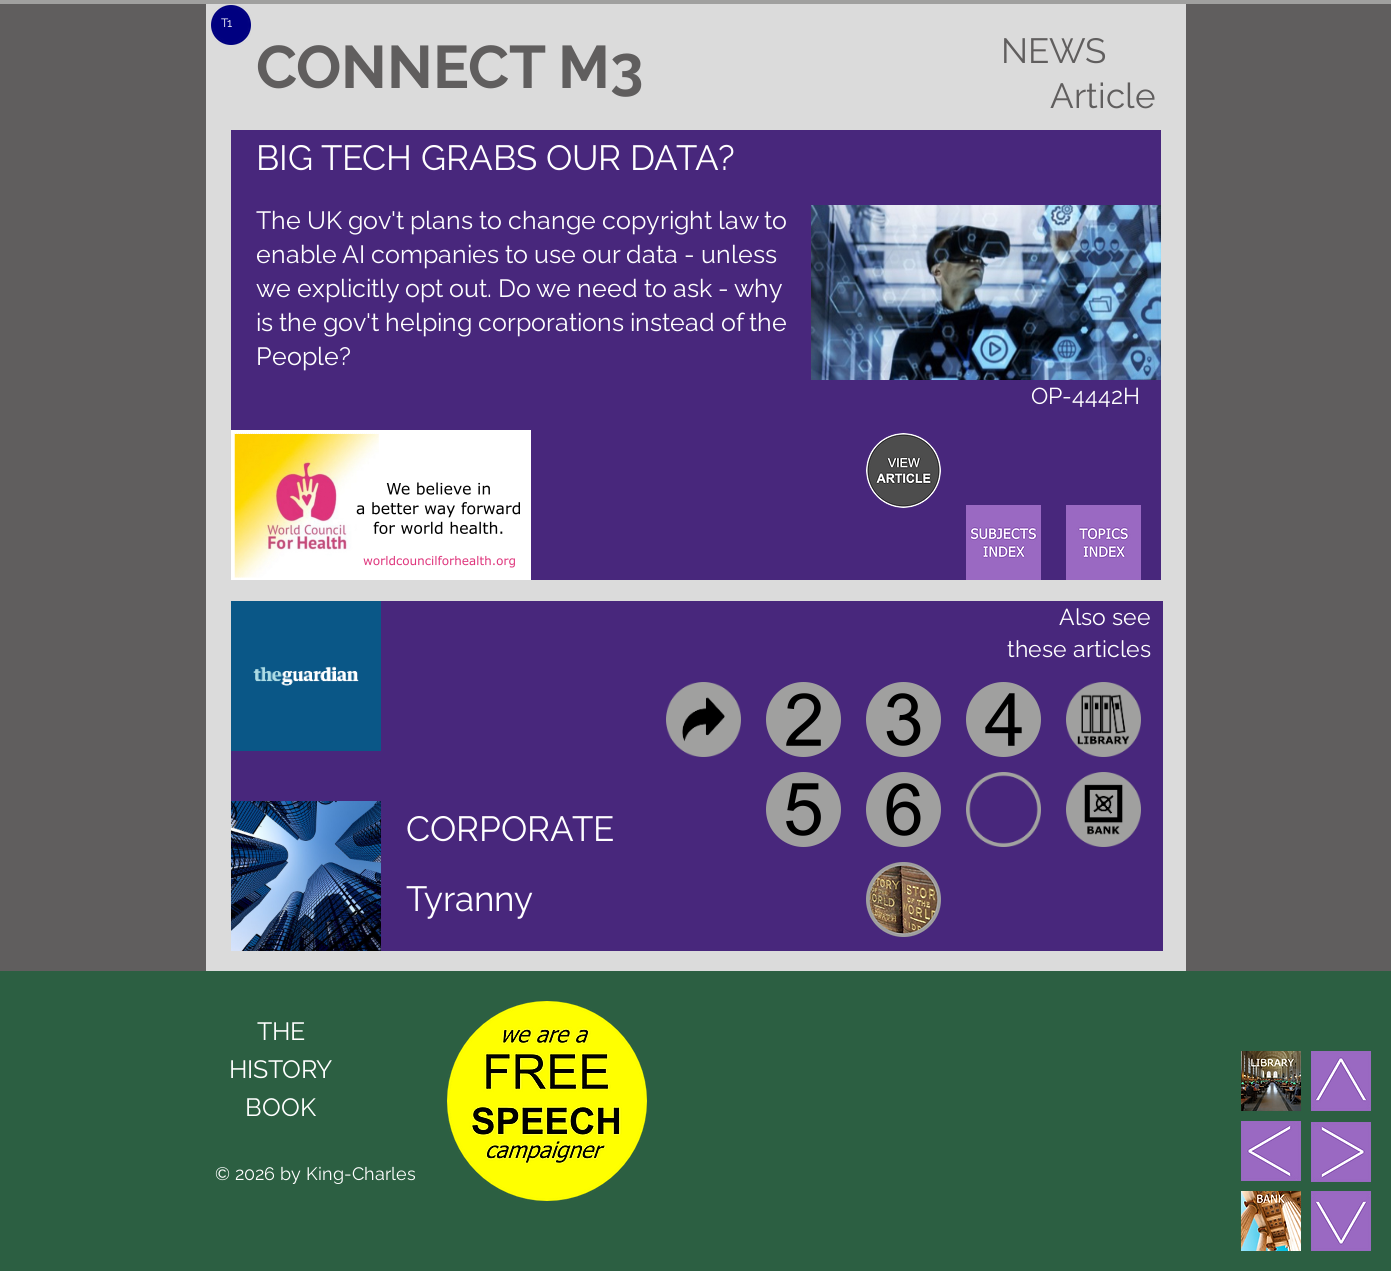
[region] (903, 470)
